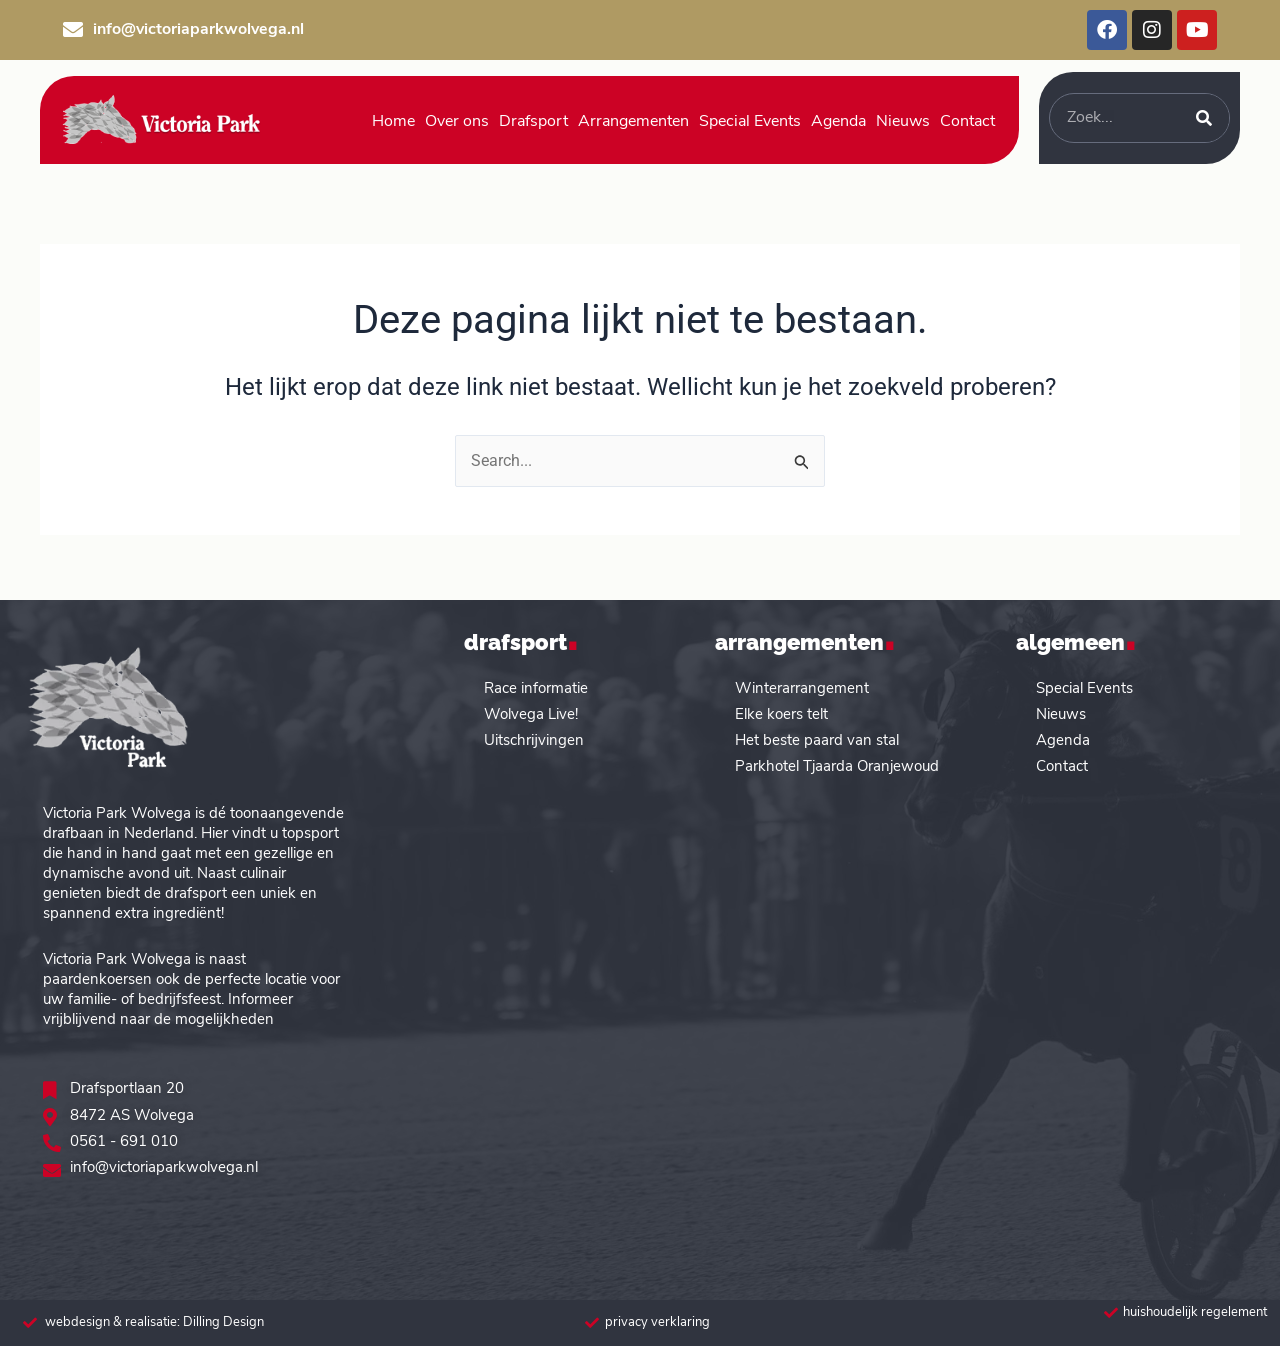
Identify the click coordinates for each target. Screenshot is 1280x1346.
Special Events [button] (750, 122)
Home (393, 122)
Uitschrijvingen (534, 740)
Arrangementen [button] (633, 122)
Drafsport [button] (533, 122)
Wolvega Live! (531, 714)
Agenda (838, 122)
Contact (1062, 766)
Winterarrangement (802, 688)
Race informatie (536, 688)
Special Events (1084, 688)
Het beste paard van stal (817, 740)
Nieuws (903, 122)
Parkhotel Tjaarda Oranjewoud (837, 766)
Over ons (457, 122)
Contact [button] (967, 122)
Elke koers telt (781, 714)
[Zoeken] (1204, 118)
